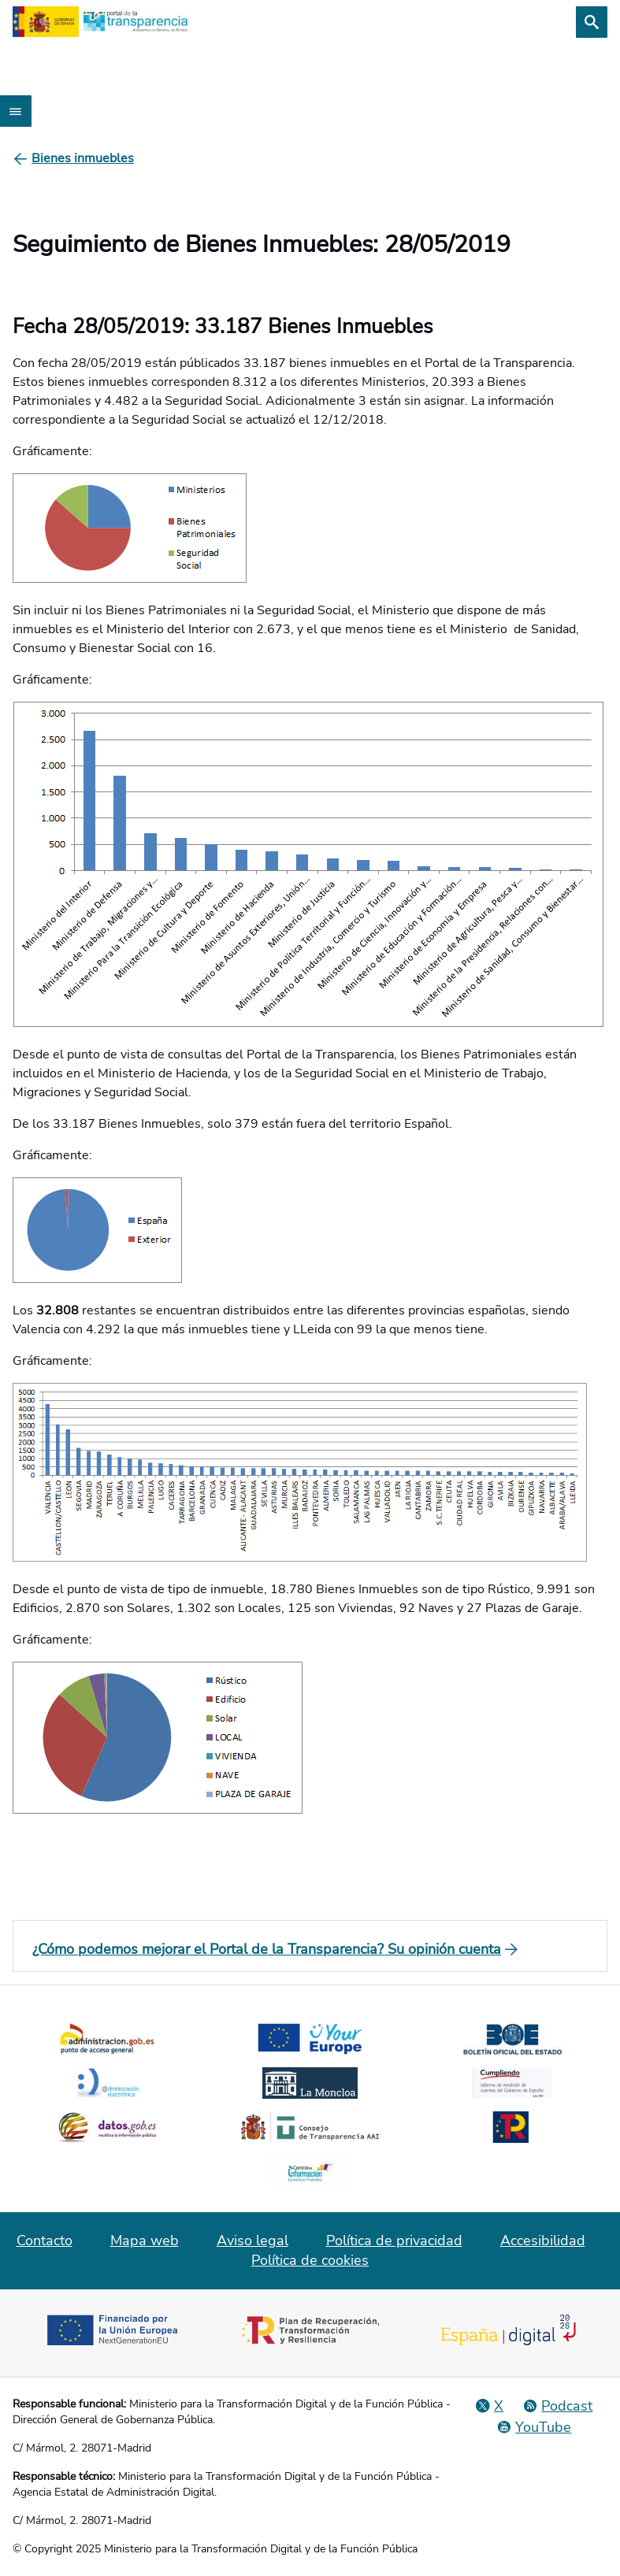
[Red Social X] (489, 2405)
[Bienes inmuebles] (83, 158)
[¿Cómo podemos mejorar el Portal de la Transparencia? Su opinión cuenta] (310, 1949)
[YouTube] (533, 2427)
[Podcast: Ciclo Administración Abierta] (557, 2405)
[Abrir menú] (16, 111)
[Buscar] (591, 22)
